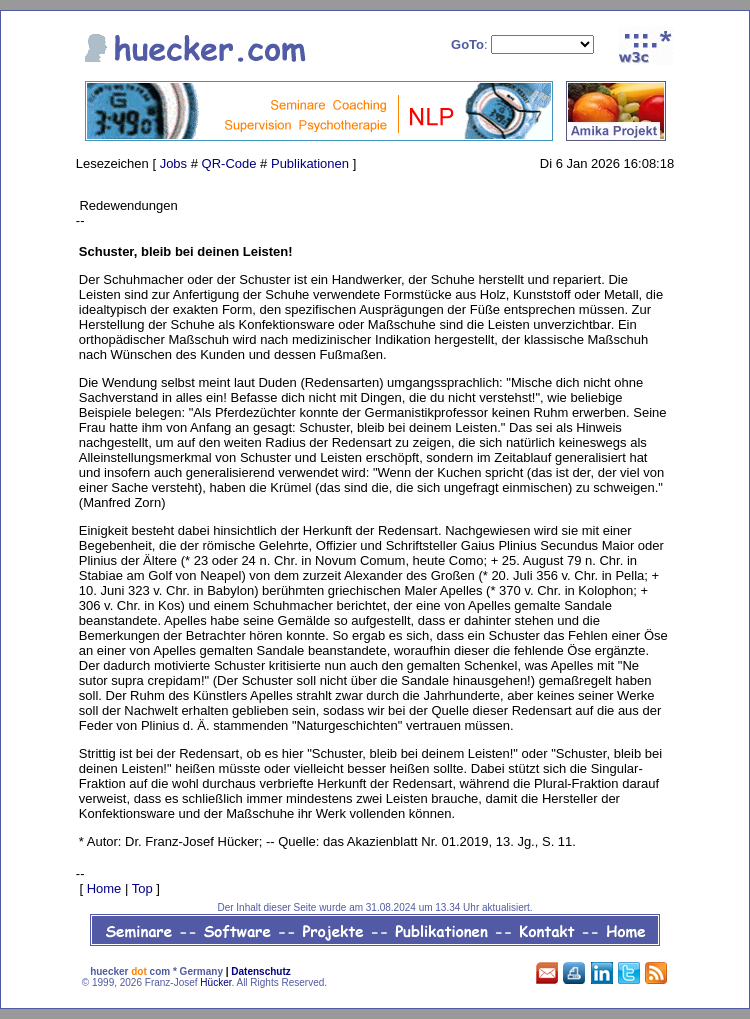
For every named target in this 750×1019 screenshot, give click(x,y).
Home (104, 888)
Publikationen (310, 163)
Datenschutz (260, 971)
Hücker (215, 982)
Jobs (173, 163)
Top (142, 888)
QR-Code (229, 163)
